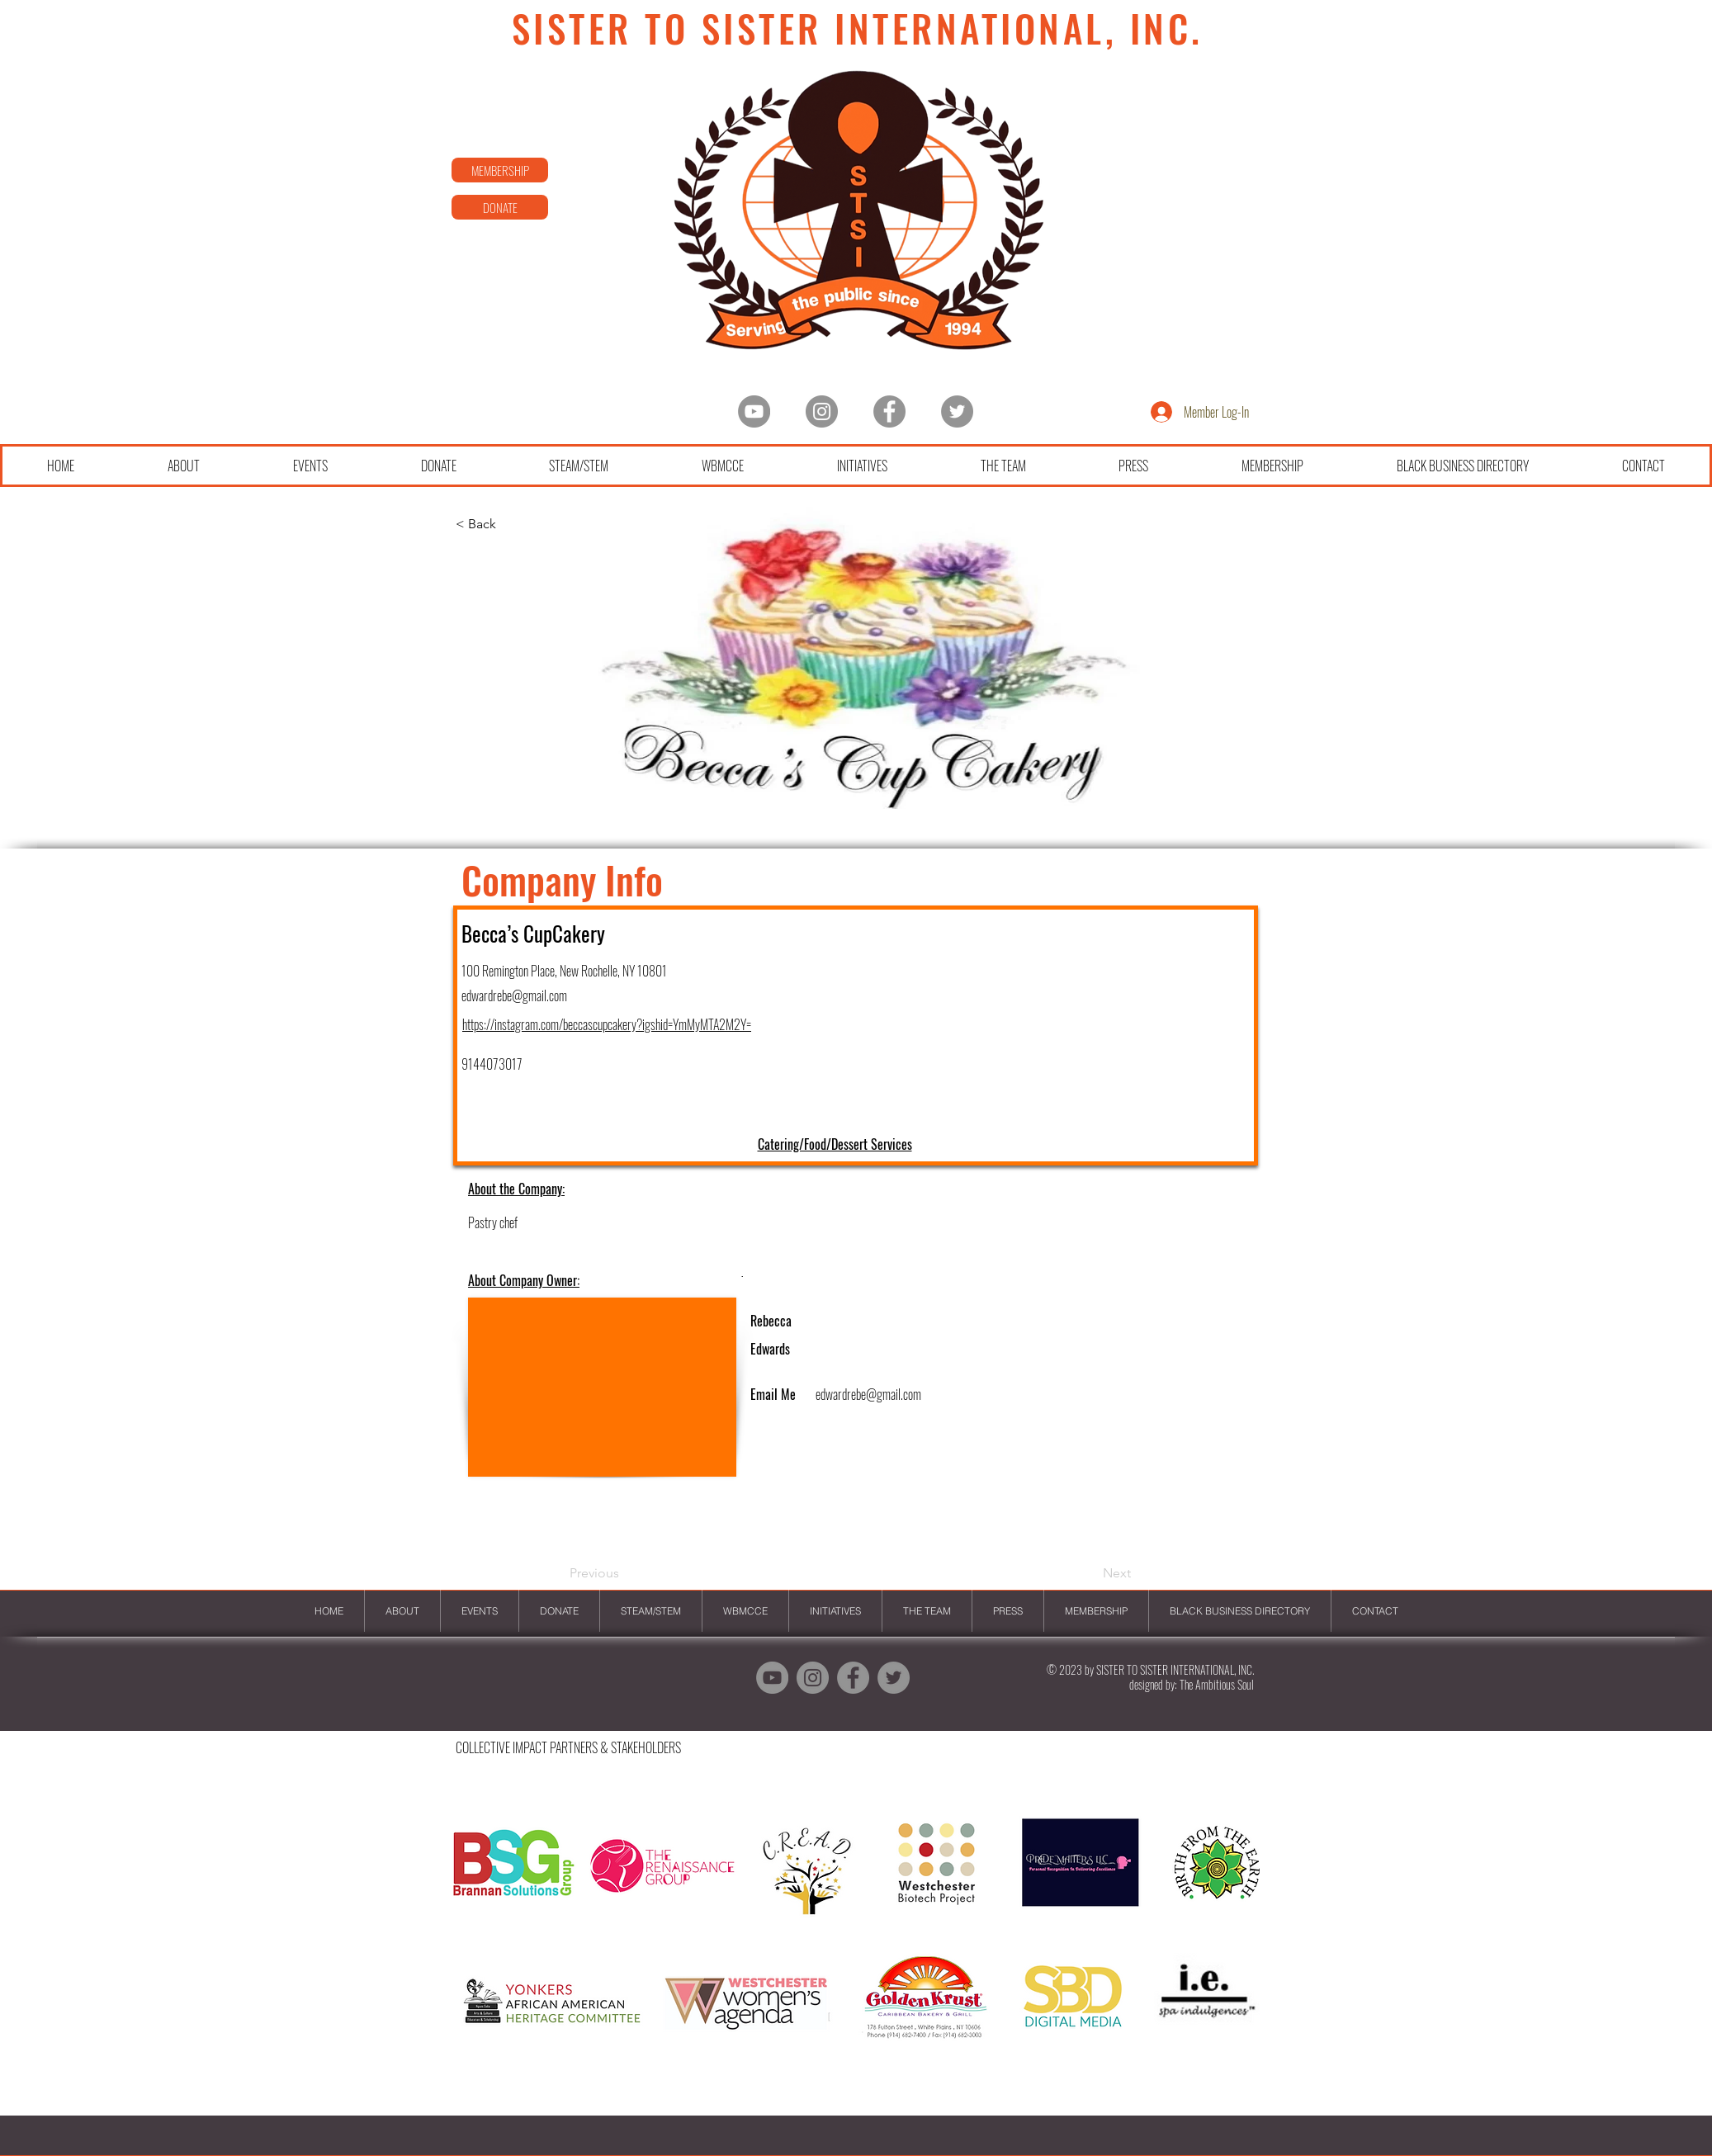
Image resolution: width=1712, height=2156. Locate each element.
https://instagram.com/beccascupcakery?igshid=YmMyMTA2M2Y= (606, 1024)
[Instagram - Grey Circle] (822, 411)
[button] (855, 1947)
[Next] (1089, 1573)
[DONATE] (500, 207)
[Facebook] (889, 411)
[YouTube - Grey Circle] (754, 411)
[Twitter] (957, 411)
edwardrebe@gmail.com (514, 995)
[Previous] (624, 1573)
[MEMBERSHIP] (500, 170)
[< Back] (510, 524)
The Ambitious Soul (1217, 1684)
